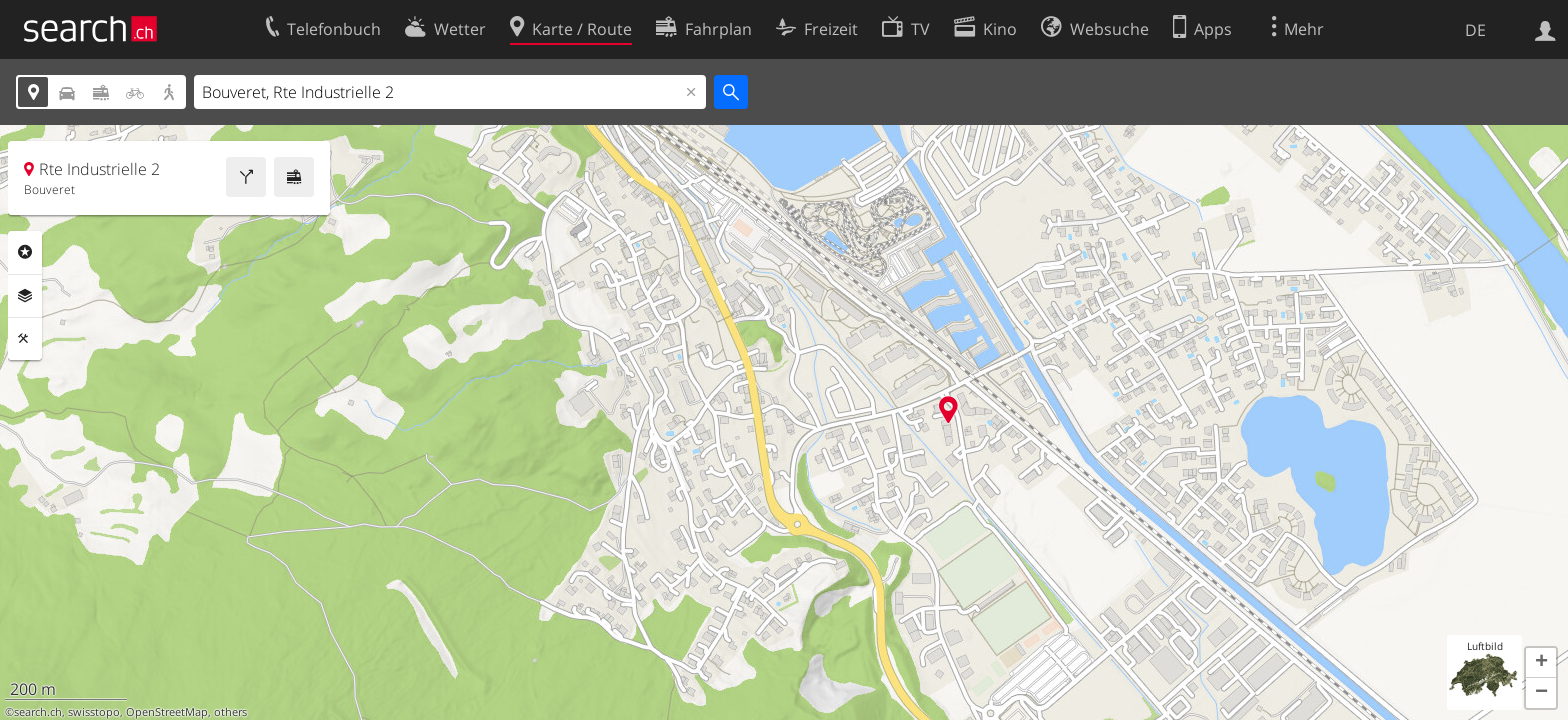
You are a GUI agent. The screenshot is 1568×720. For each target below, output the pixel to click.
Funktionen (25, 339)
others (230, 712)
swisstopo (94, 712)
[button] (1541, 663)
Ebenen (25, 296)
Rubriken (25, 252)
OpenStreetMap (167, 712)
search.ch (38, 712)
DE (1475, 30)
